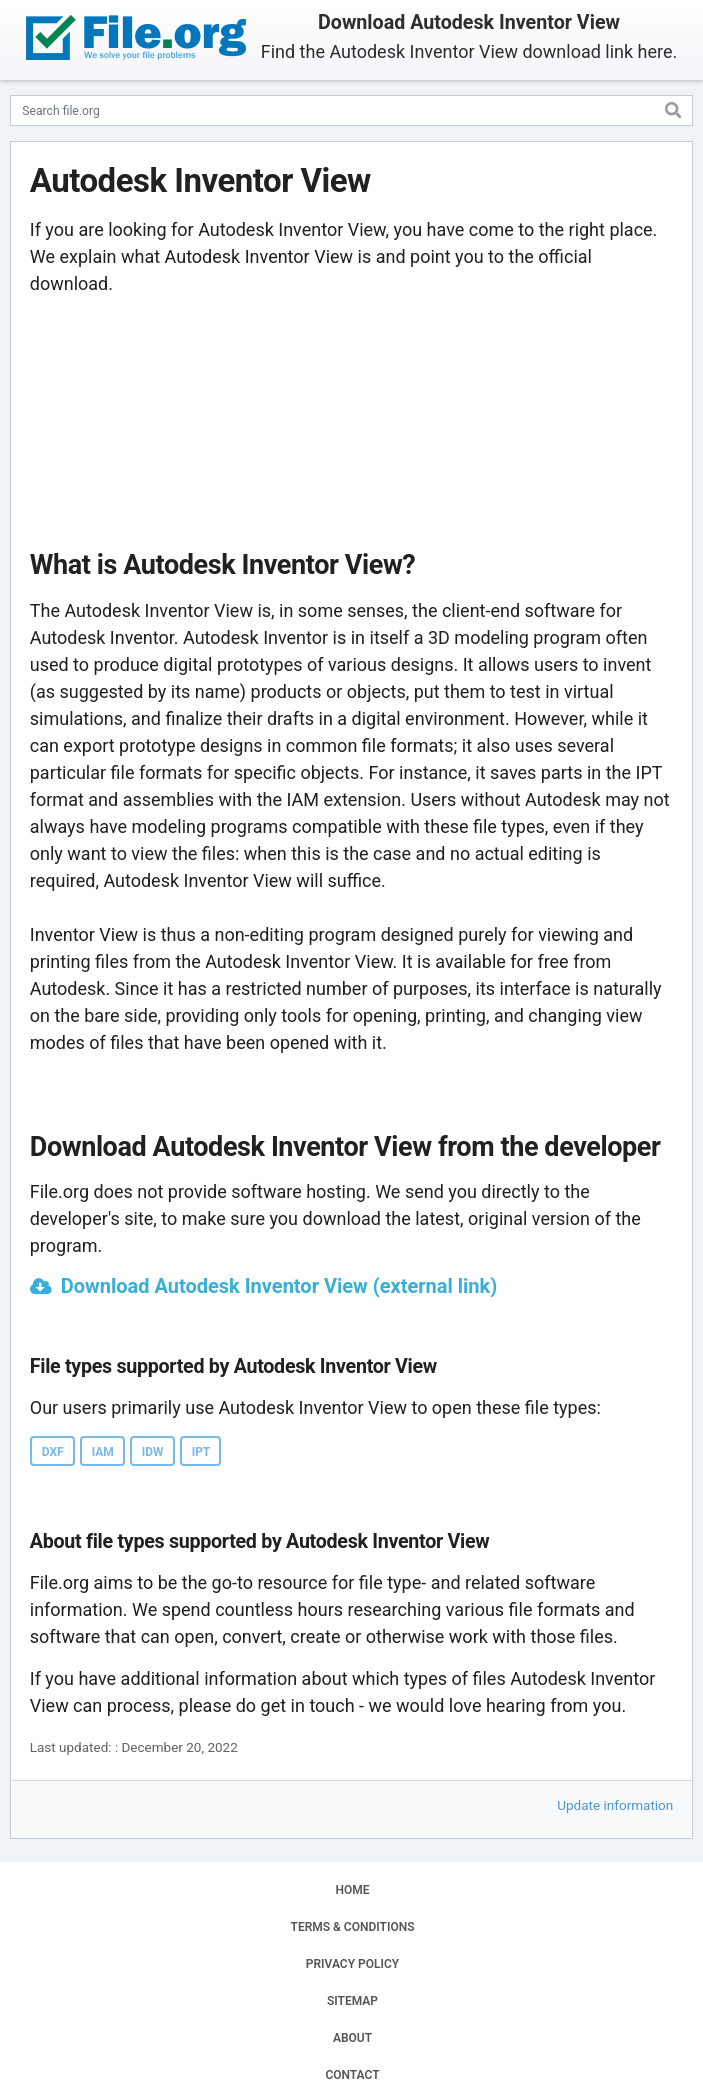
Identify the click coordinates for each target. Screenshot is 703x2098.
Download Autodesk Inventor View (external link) (279, 1286)
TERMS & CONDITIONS (353, 1927)
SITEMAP (352, 2001)
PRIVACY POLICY (352, 1964)
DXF (53, 1452)
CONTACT (352, 2075)
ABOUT (352, 2038)
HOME (352, 1890)
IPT (201, 1452)
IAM (103, 1452)
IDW (153, 1452)
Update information (615, 1805)
